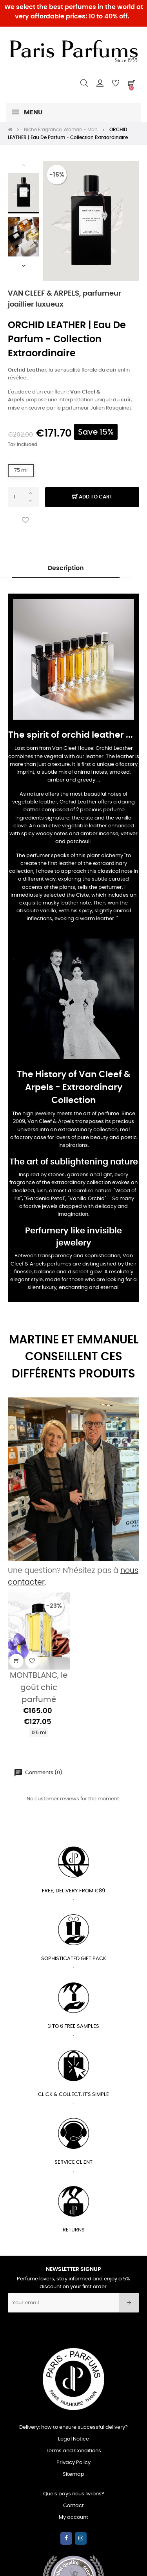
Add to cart (92, 497)
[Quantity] (23, 497)
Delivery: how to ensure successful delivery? (73, 2427)
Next (23, 265)
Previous (23, 165)
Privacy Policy (73, 2462)
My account (73, 2517)
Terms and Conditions (73, 2450)
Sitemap (73, 2474)
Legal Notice (73, 2439)
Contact (73, 2505)
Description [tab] (66, 568)
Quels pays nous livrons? (73, 2494)
